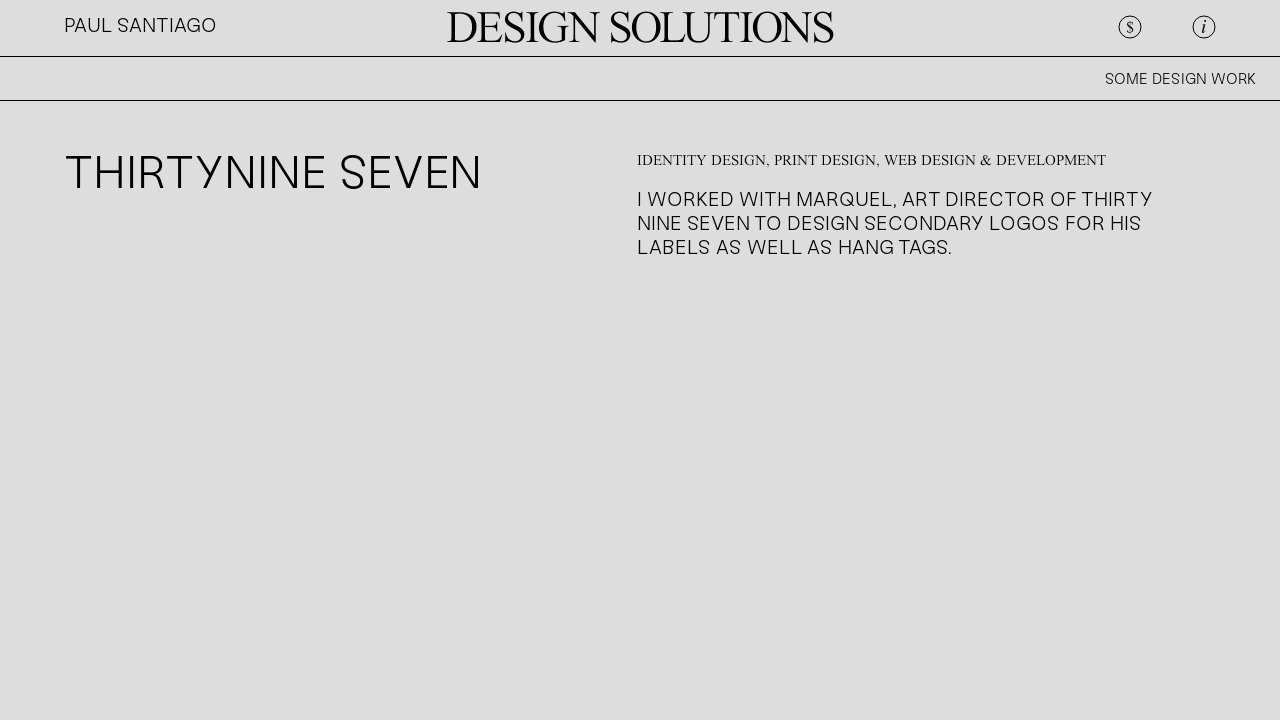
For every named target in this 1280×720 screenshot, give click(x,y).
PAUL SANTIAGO (140, 26)
